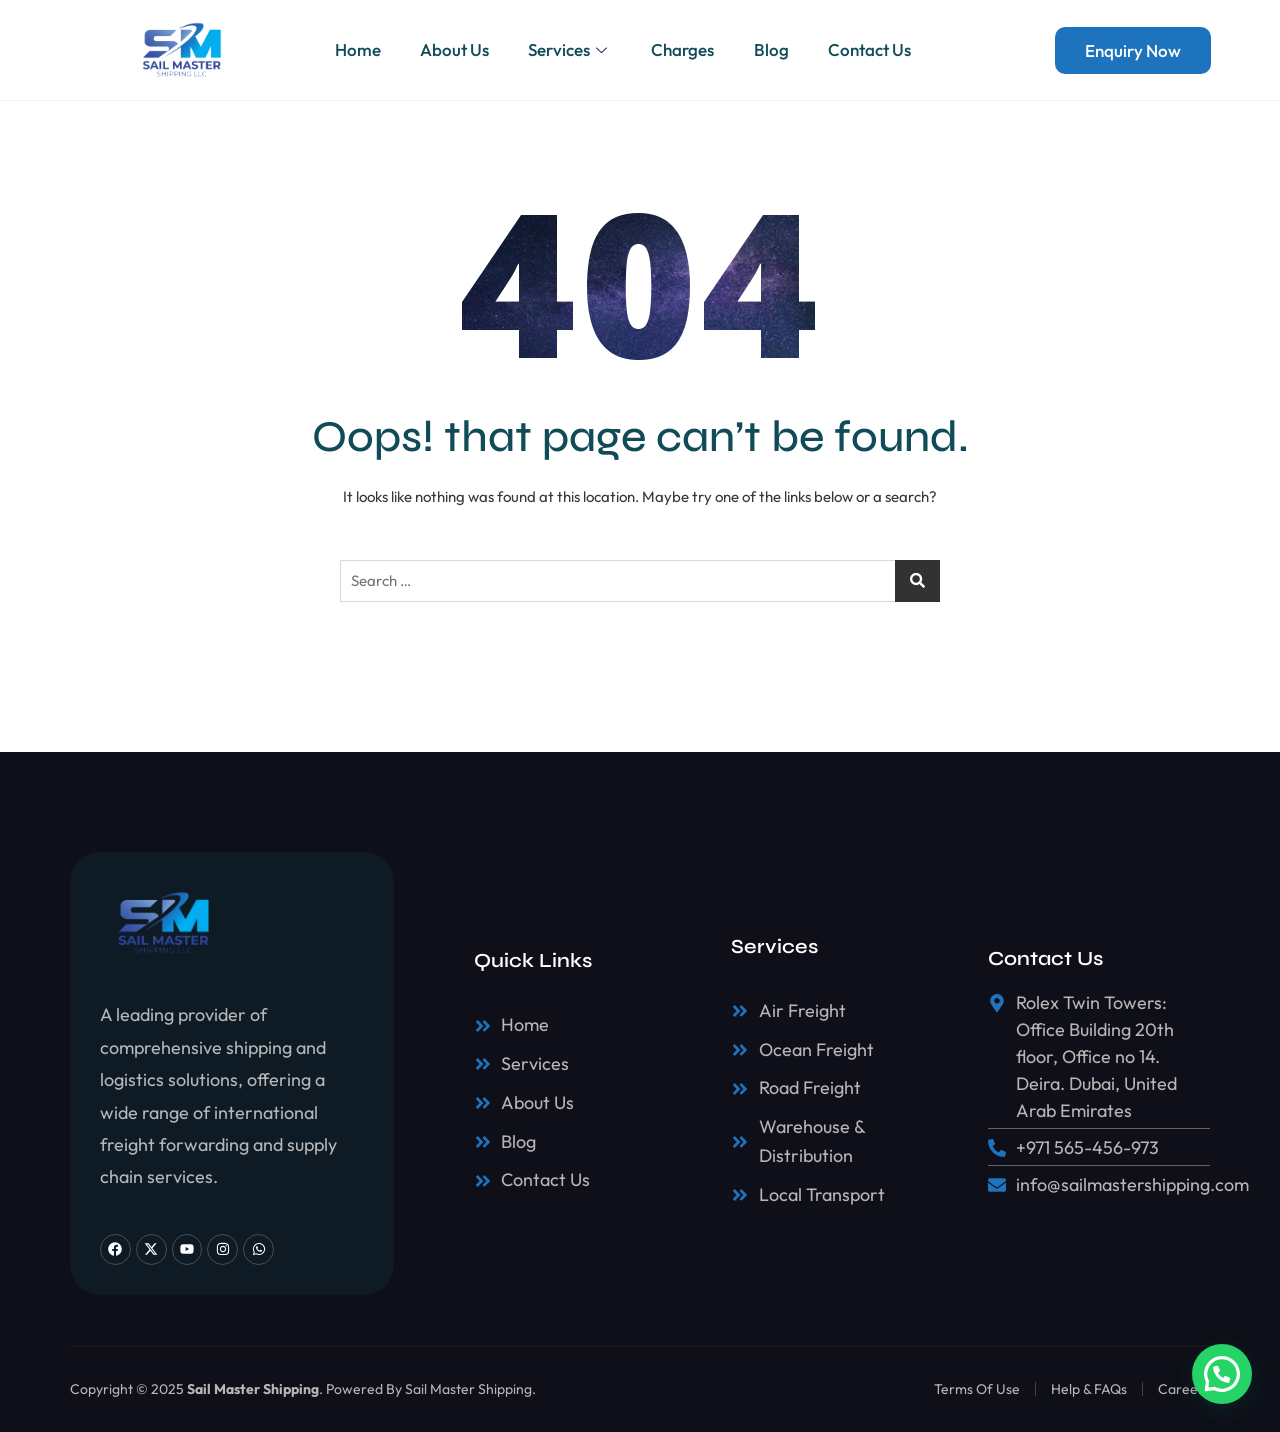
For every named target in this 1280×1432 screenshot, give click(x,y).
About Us (453, 49)
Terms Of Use (977, 1389)
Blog (772, 49)
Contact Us (871, 49)
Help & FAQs (1089, 1389)
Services (570, 49)
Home (356, 49)
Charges (683, 49)
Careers (1184, 1389)
